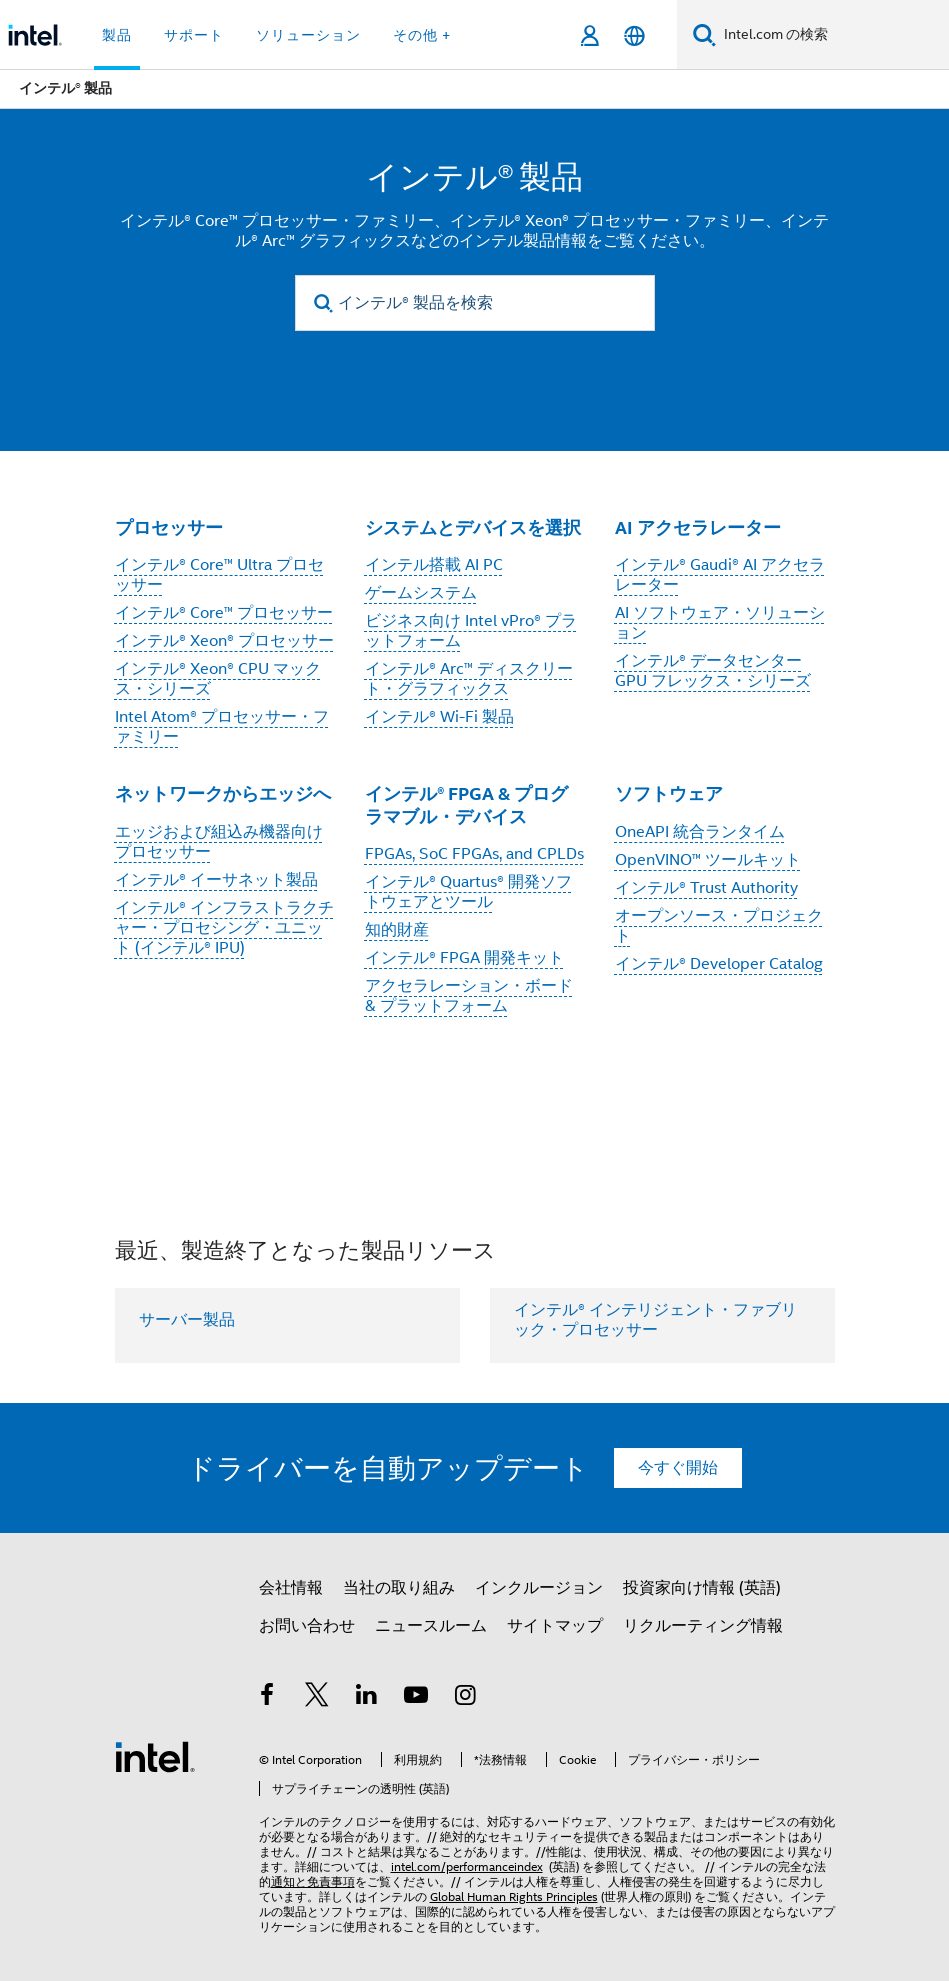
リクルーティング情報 (703, 1626)
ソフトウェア (669, 793)
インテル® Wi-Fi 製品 (439, 717)
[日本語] (634, 35)
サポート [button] (194, 35)
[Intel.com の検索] (832, 35)
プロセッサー (169, 527)
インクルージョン (539, 1588)
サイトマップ (555, 1626)
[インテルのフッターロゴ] (155, 1756)
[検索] (704, 34)
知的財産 (397, 930)
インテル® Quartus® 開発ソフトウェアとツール (468, 892)
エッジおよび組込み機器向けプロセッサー (219, 842)
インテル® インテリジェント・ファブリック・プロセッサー (655, 1320)
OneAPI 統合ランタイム (700, 832)
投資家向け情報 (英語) (702, 1588)
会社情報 (291, 1588)
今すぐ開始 (678, 1468)
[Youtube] (416, 1698)
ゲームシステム (421, 593)
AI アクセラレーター (698, 527)
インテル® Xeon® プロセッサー (224, 641)
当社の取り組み (399, 1588)
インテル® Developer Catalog (719, 964)
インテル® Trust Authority (706, 888)
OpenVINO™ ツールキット (708, 860)
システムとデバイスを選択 (473, 527)
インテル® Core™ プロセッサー (224, 613)
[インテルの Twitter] (317, 1698)
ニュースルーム (431, 1626)
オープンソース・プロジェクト (719, 926)
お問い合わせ (307, 1626)
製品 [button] (117, 35)
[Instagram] (466, 1698)
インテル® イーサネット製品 (216, 880)
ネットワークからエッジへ (223, 793)
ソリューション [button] (308, 35)
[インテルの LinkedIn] (367, 1698)
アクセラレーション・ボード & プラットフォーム (469, 996)
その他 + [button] (422, 35)
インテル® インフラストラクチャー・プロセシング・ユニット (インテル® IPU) (224, 928)
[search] (324, 303)
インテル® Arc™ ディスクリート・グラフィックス (469, 679)
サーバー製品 (187, 1320)
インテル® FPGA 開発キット (464, 958)
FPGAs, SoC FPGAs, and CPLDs (474, 854)
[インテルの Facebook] (268, 1698)
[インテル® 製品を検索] (475, 303)
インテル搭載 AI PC (434, 565)
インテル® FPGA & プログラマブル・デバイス (466, 805)
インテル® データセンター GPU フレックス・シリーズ (713, 671)
